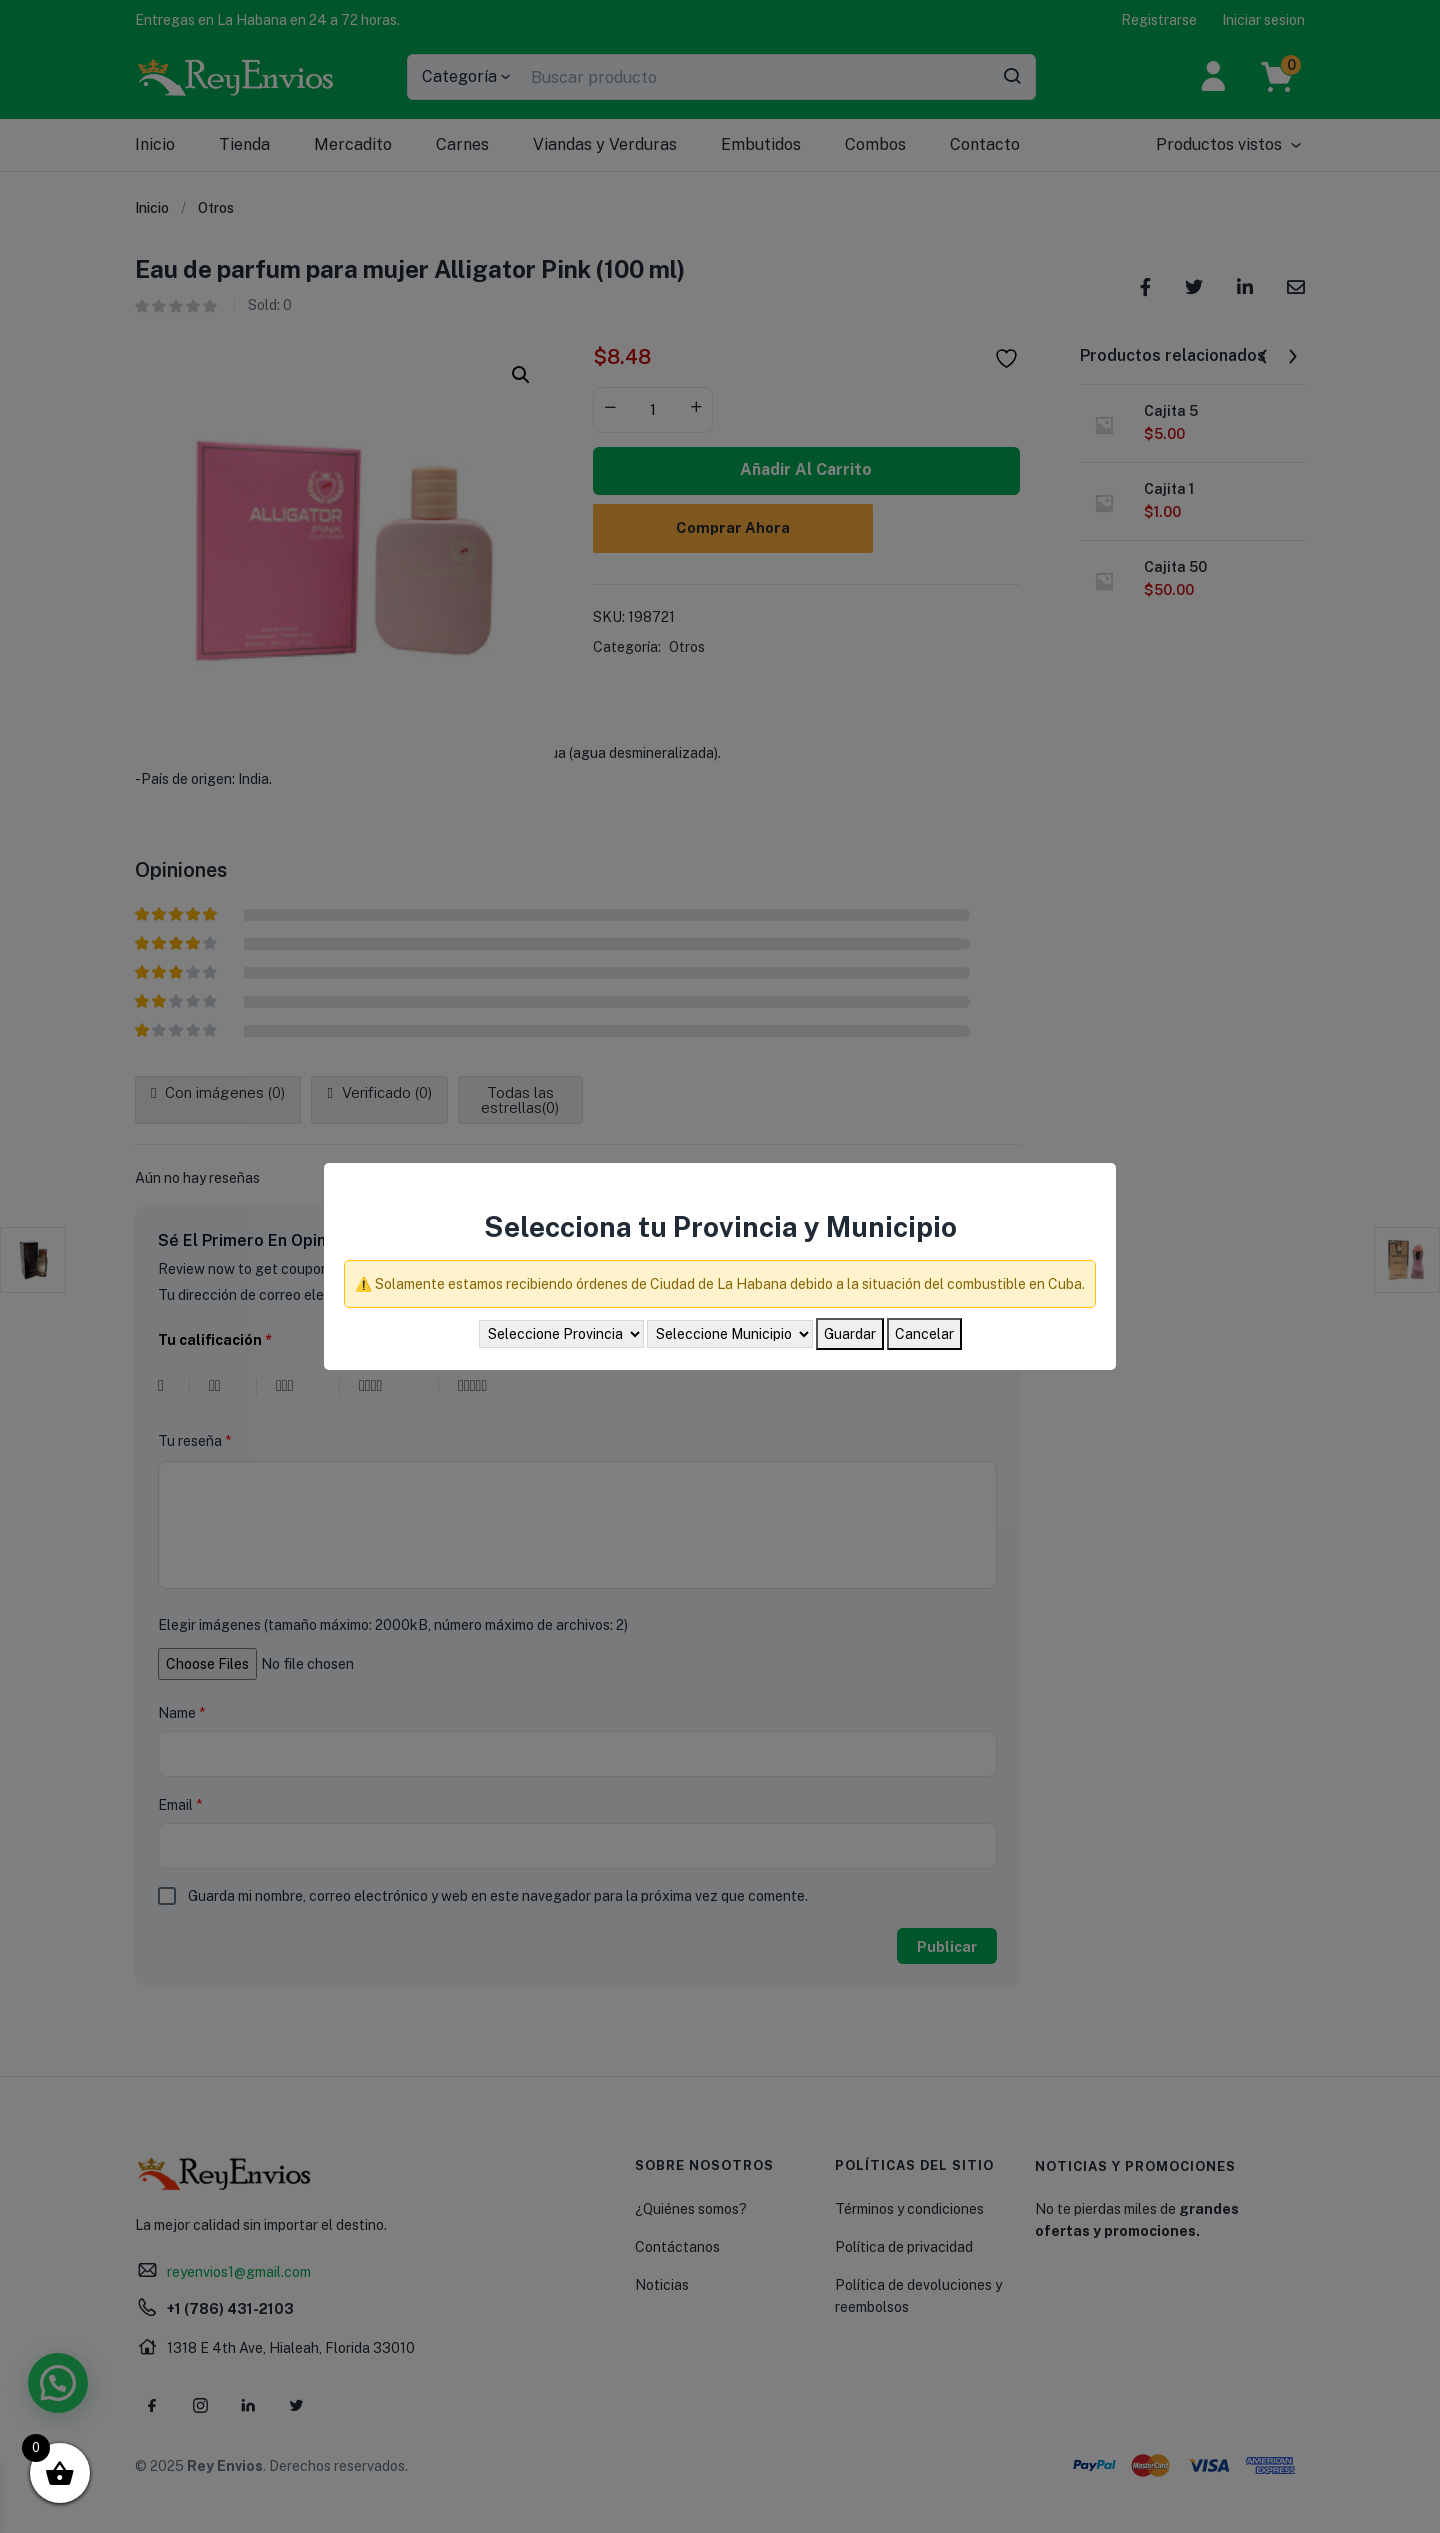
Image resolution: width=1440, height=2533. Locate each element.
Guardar (850, 1334)
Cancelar (924, 1334)
